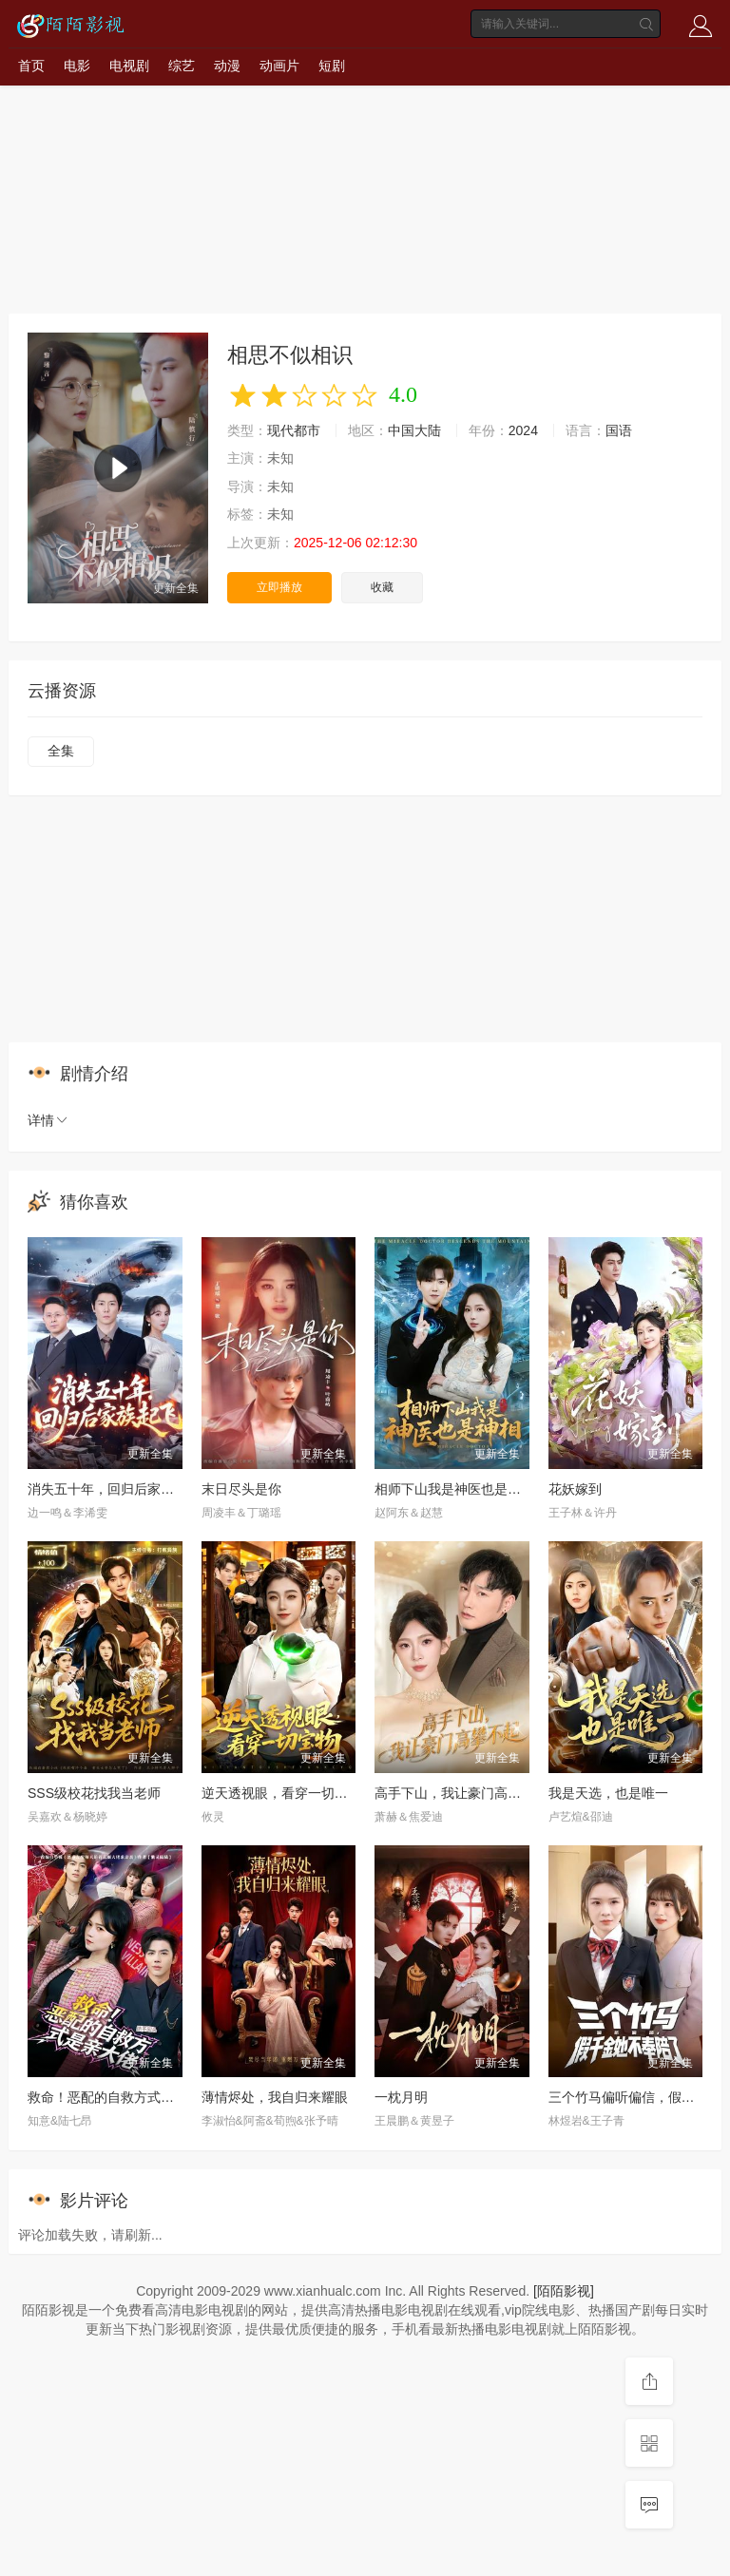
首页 (31, 65)
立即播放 (279, 587)
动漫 (227, 65)
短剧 (331, 65)
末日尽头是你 (241, 1489)
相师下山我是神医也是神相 (454, 1489)
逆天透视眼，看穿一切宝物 (281, 1793)
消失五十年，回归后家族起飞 (114, 1489)
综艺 (181, 65)
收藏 (382, 587)
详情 (48, 1120)
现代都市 (293, 430)
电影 (77, 65)
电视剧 (129, 65)
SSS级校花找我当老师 (94, 1793)
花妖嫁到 (575, 1489)
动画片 (279, 65)
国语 (618, 430)
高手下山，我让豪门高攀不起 (461, 1793)
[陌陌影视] (563, 2291)
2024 (523, 430)
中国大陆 (414, 430)
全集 (61, 750)
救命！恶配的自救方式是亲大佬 (121, 2097)
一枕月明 (401, 2097)
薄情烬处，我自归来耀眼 (275, 2097)
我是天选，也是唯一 (608, 1793)
